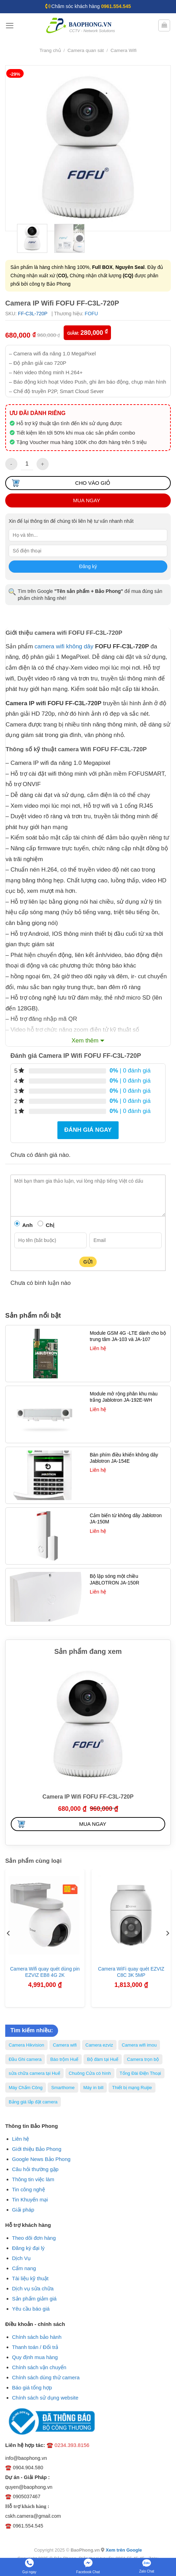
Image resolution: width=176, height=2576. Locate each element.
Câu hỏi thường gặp (35, 2169)
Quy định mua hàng (35, 2357)
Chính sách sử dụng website (45, 2398)
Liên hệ (20, 2139)
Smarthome (62, 2087)
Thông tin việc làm (33, 2179)
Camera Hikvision (26, 2045)
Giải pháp (23, 2210)
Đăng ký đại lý (28, 2248)
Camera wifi (65, 2045)
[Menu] (9, 26)
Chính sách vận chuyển (39, 2367)
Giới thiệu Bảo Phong (37, 2149)
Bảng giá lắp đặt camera (33, 2101)
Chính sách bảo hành (37, 2337)
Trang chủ (50, 50)
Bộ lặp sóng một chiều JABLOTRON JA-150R (114, 1579)
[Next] (167, 1933)
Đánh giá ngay (88, 1130)
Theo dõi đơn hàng (34, 2238)
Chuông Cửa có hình (90, 2073)
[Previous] (8, 1933)
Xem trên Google (124, 2550)
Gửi (88, 1262)
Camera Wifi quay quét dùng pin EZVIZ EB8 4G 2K (45, 1972)
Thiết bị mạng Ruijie (132, 2087)
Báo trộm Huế (64, 2059)
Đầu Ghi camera (25, 2059)
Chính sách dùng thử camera (46, 2377)
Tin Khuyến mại (30, 2199)
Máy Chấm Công (25, 2087)
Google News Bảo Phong (41, 2159)
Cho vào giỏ (92, 483)
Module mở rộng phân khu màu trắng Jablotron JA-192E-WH (124, 1397)
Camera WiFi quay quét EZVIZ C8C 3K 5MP (131, 1972)
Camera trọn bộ (143, 2059)
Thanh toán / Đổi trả (35, 2347)
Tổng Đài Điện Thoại (140, 2073)
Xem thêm (85, 1040)
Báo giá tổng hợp (32, 2387)
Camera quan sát (85, 50)
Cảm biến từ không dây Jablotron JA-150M (126, 1518)
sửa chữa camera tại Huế (34, 2073)
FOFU (91, 313)
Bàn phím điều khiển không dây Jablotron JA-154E (124, 1458)
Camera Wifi (124, 50)
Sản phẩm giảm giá (34, 2299)
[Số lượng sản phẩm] (27, 464)
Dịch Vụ (21, 2258)
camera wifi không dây (63, 646)
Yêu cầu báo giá (31, 2309)
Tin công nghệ (28, 2189)
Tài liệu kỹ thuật (30, 2278)
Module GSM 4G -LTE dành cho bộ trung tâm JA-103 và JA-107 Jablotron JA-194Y (128, 1339)
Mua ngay (86, 500)
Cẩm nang (24, 2268)
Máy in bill (93, 2087)
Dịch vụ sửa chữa (33, 2288)
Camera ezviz (99, 2045)
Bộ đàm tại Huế (102, 2059)
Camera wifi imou (139, 2045)
